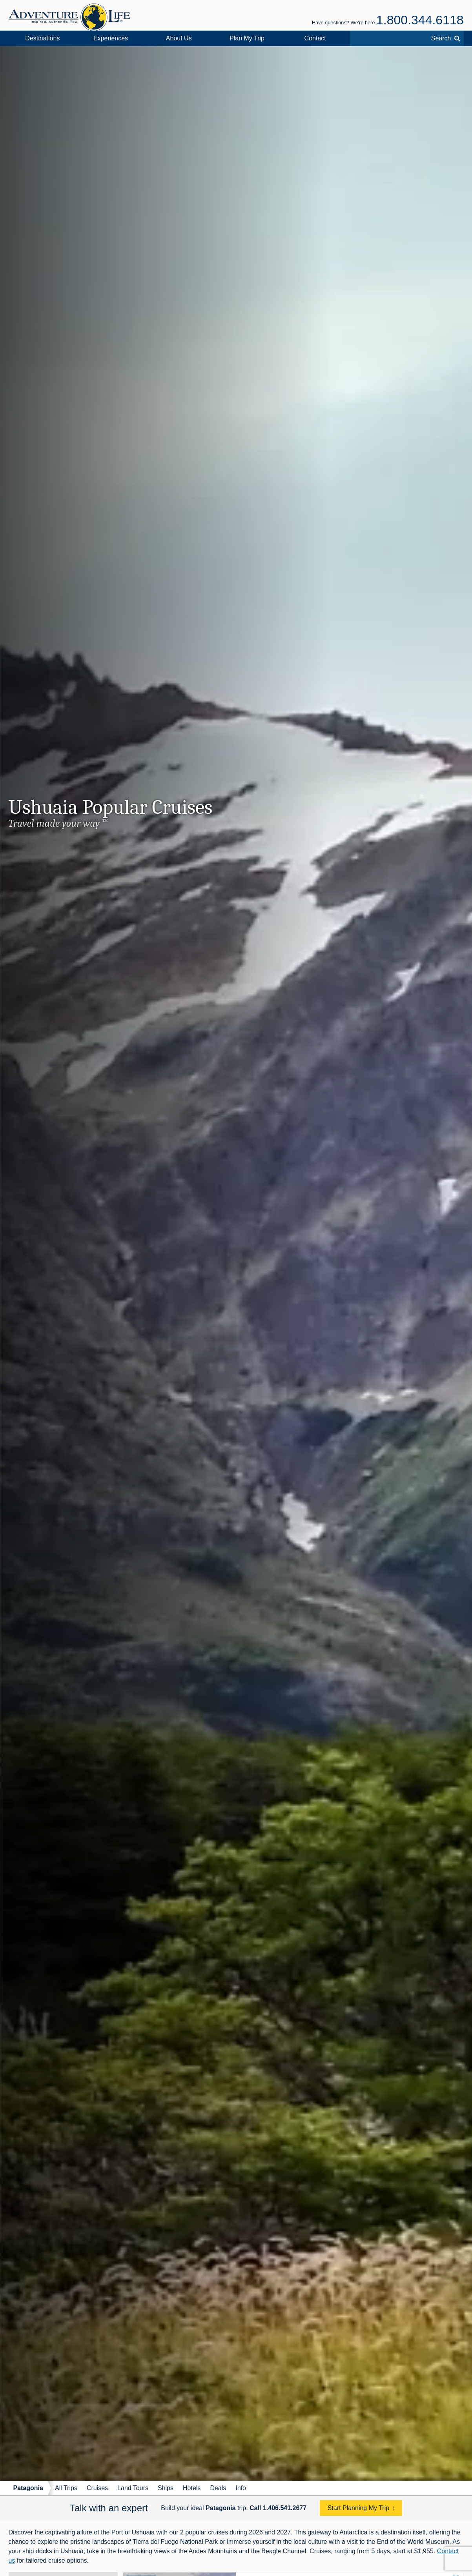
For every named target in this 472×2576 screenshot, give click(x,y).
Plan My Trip (247, 38)
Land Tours (132, 2488)
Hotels (191, 2488)
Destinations (42, 38)
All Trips (66, 2488)
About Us (179, 38)
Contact (315, 38)
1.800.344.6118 (419, 20)
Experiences (110, 38)
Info (240, 2488)
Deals (218, 2488)
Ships (165, 2488)
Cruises (97, 2488)
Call (278, 2508)
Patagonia (28, 2488)
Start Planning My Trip (358, 2508)
